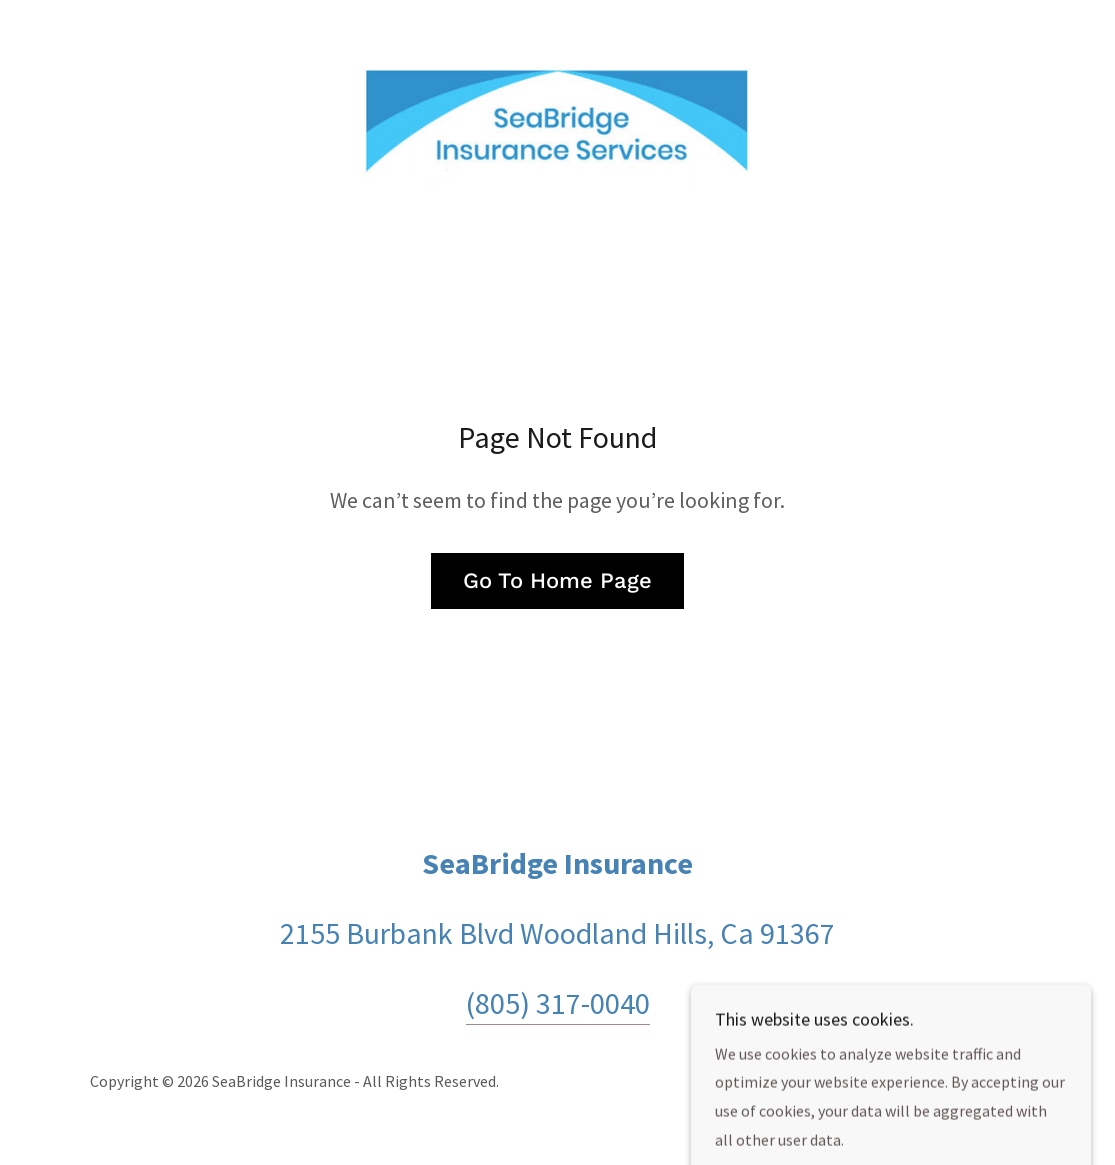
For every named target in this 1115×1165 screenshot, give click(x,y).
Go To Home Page (557, 580)
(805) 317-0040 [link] (558, 1003)
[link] (558, 122)
